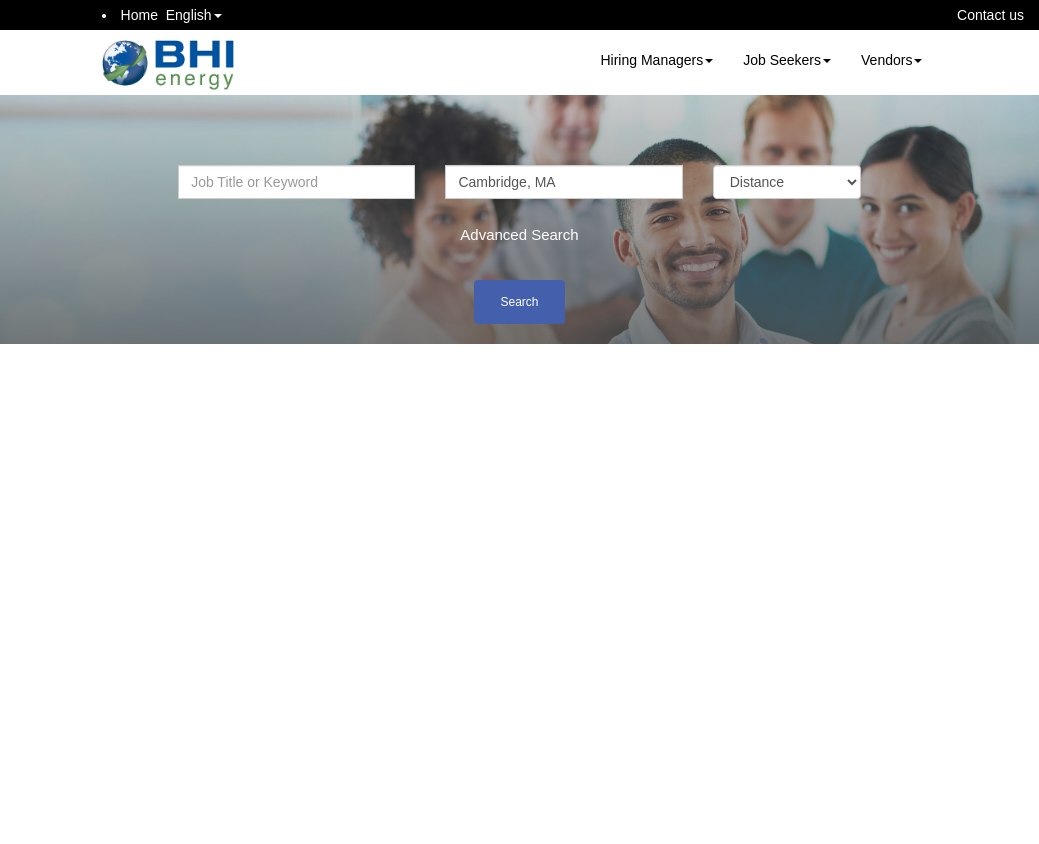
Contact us (990, 15)
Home (139, 15)
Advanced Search (519, 234)
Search (519, 302)
